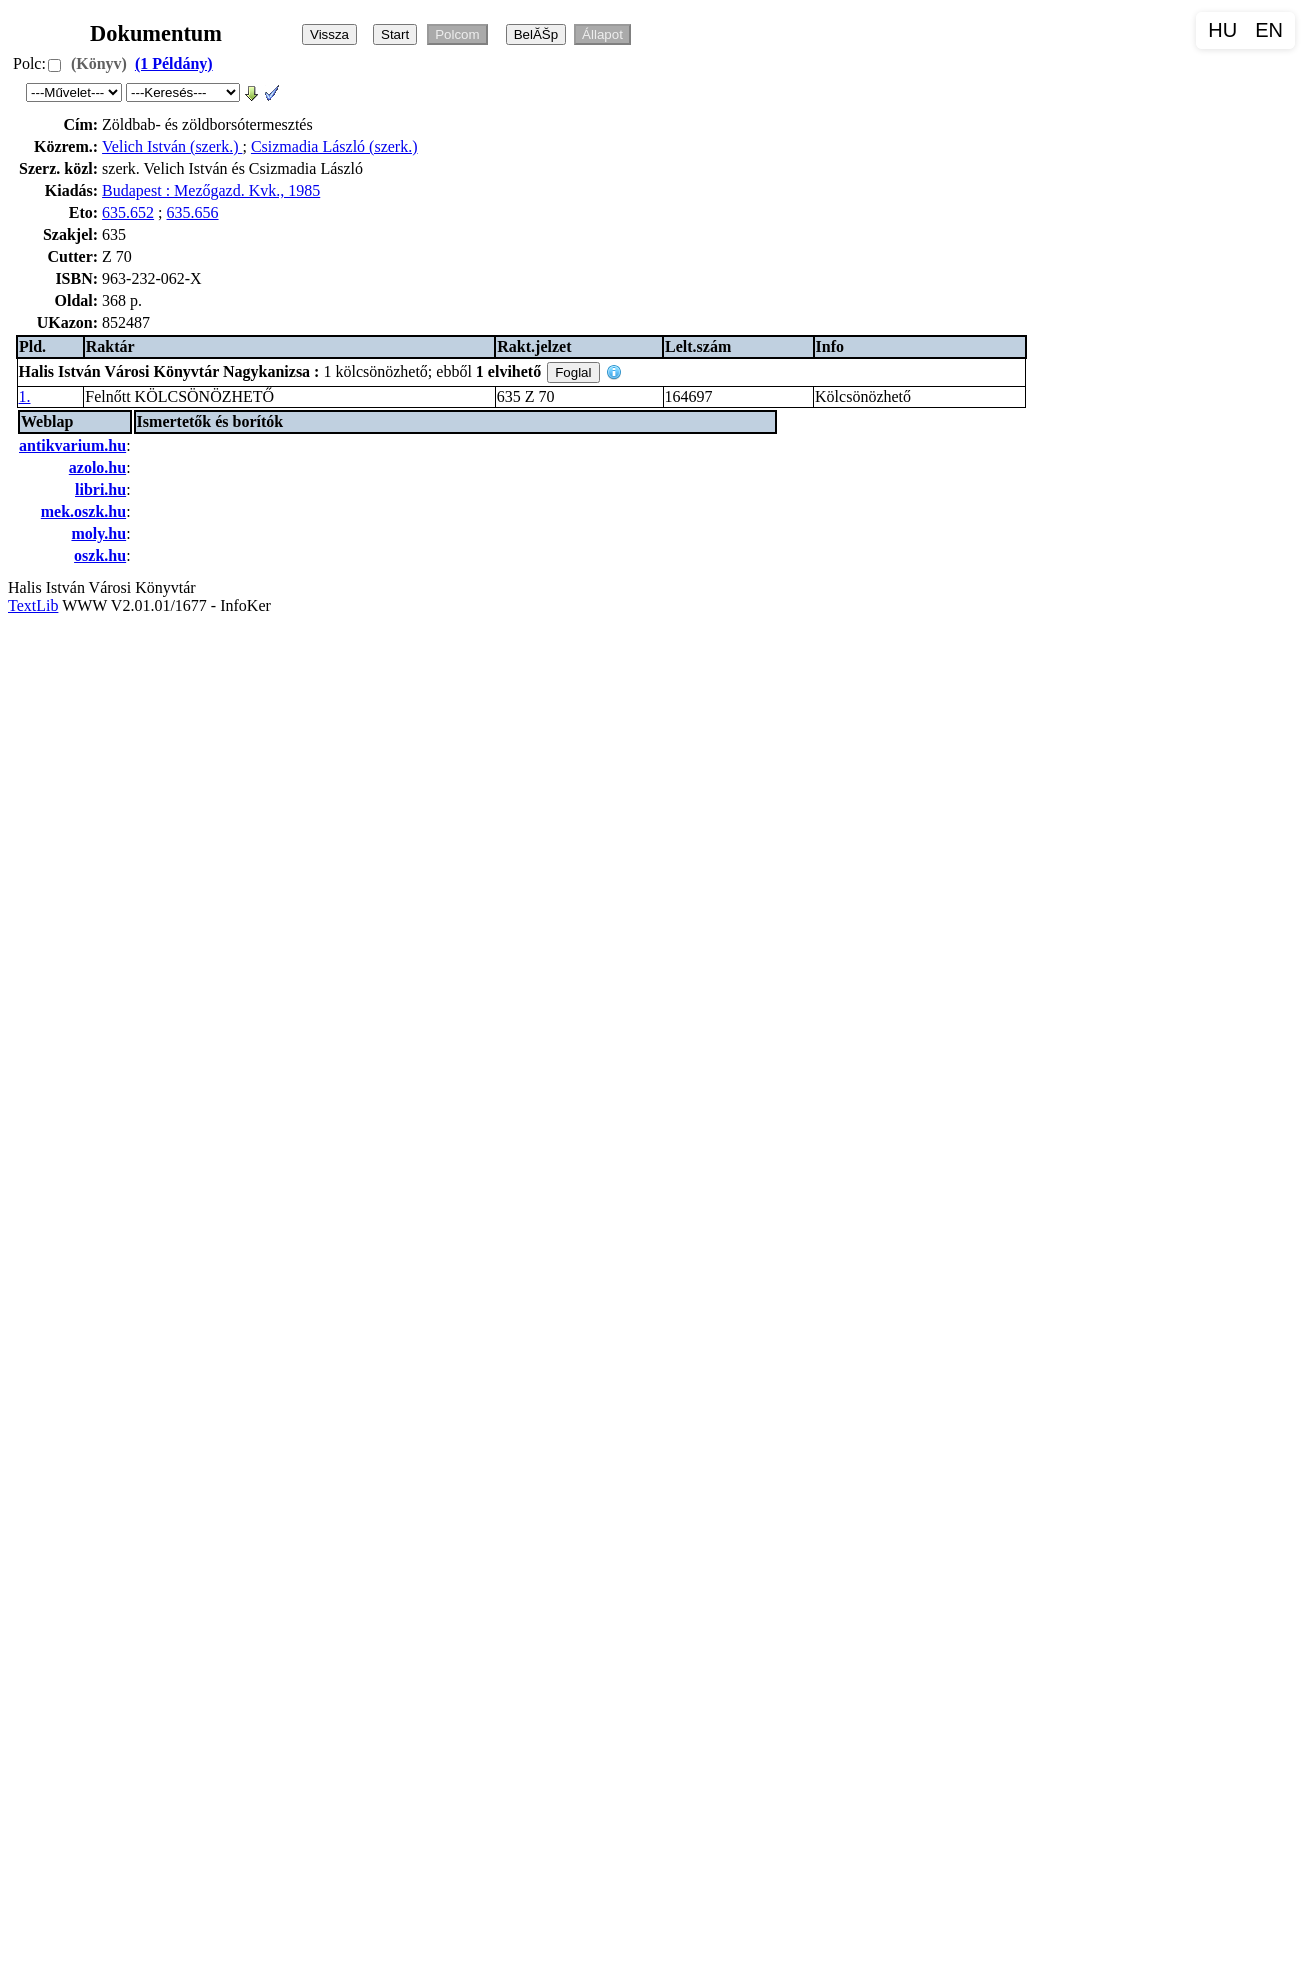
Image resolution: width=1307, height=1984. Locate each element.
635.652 (128, 212)
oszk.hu (100, 555)
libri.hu (100, 489)
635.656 (193, 212)
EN (1269, 30)
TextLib (33, 605)
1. (25, 396)
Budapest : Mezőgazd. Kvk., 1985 (211, 190)
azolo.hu (97, 467)
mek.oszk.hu (83, 511)
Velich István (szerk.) (172, 146)
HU (1222, 30)
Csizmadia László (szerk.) (334, 146)
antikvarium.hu (72, 445)
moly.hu (98, 533)
